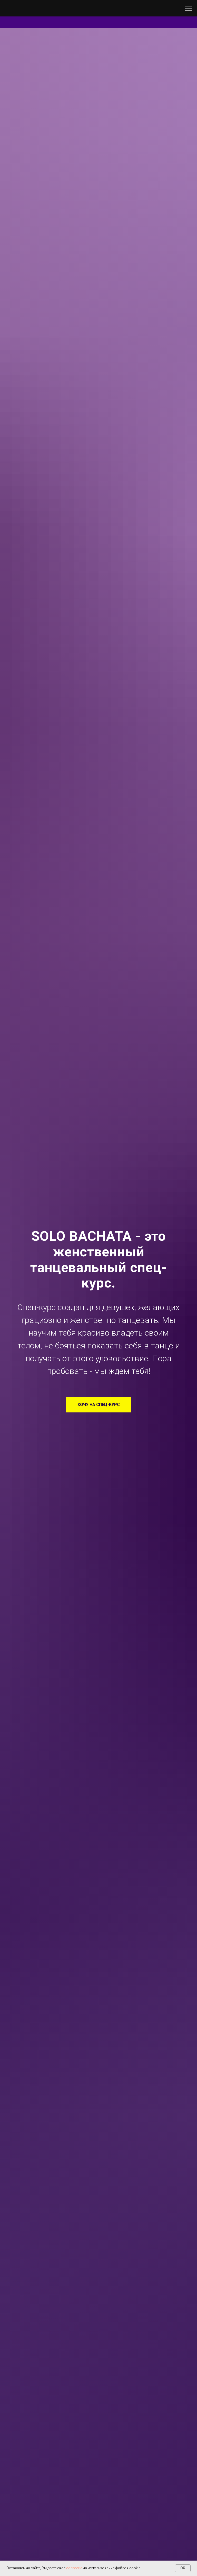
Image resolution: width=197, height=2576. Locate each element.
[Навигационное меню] (188, 8)
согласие (74, 2568)
